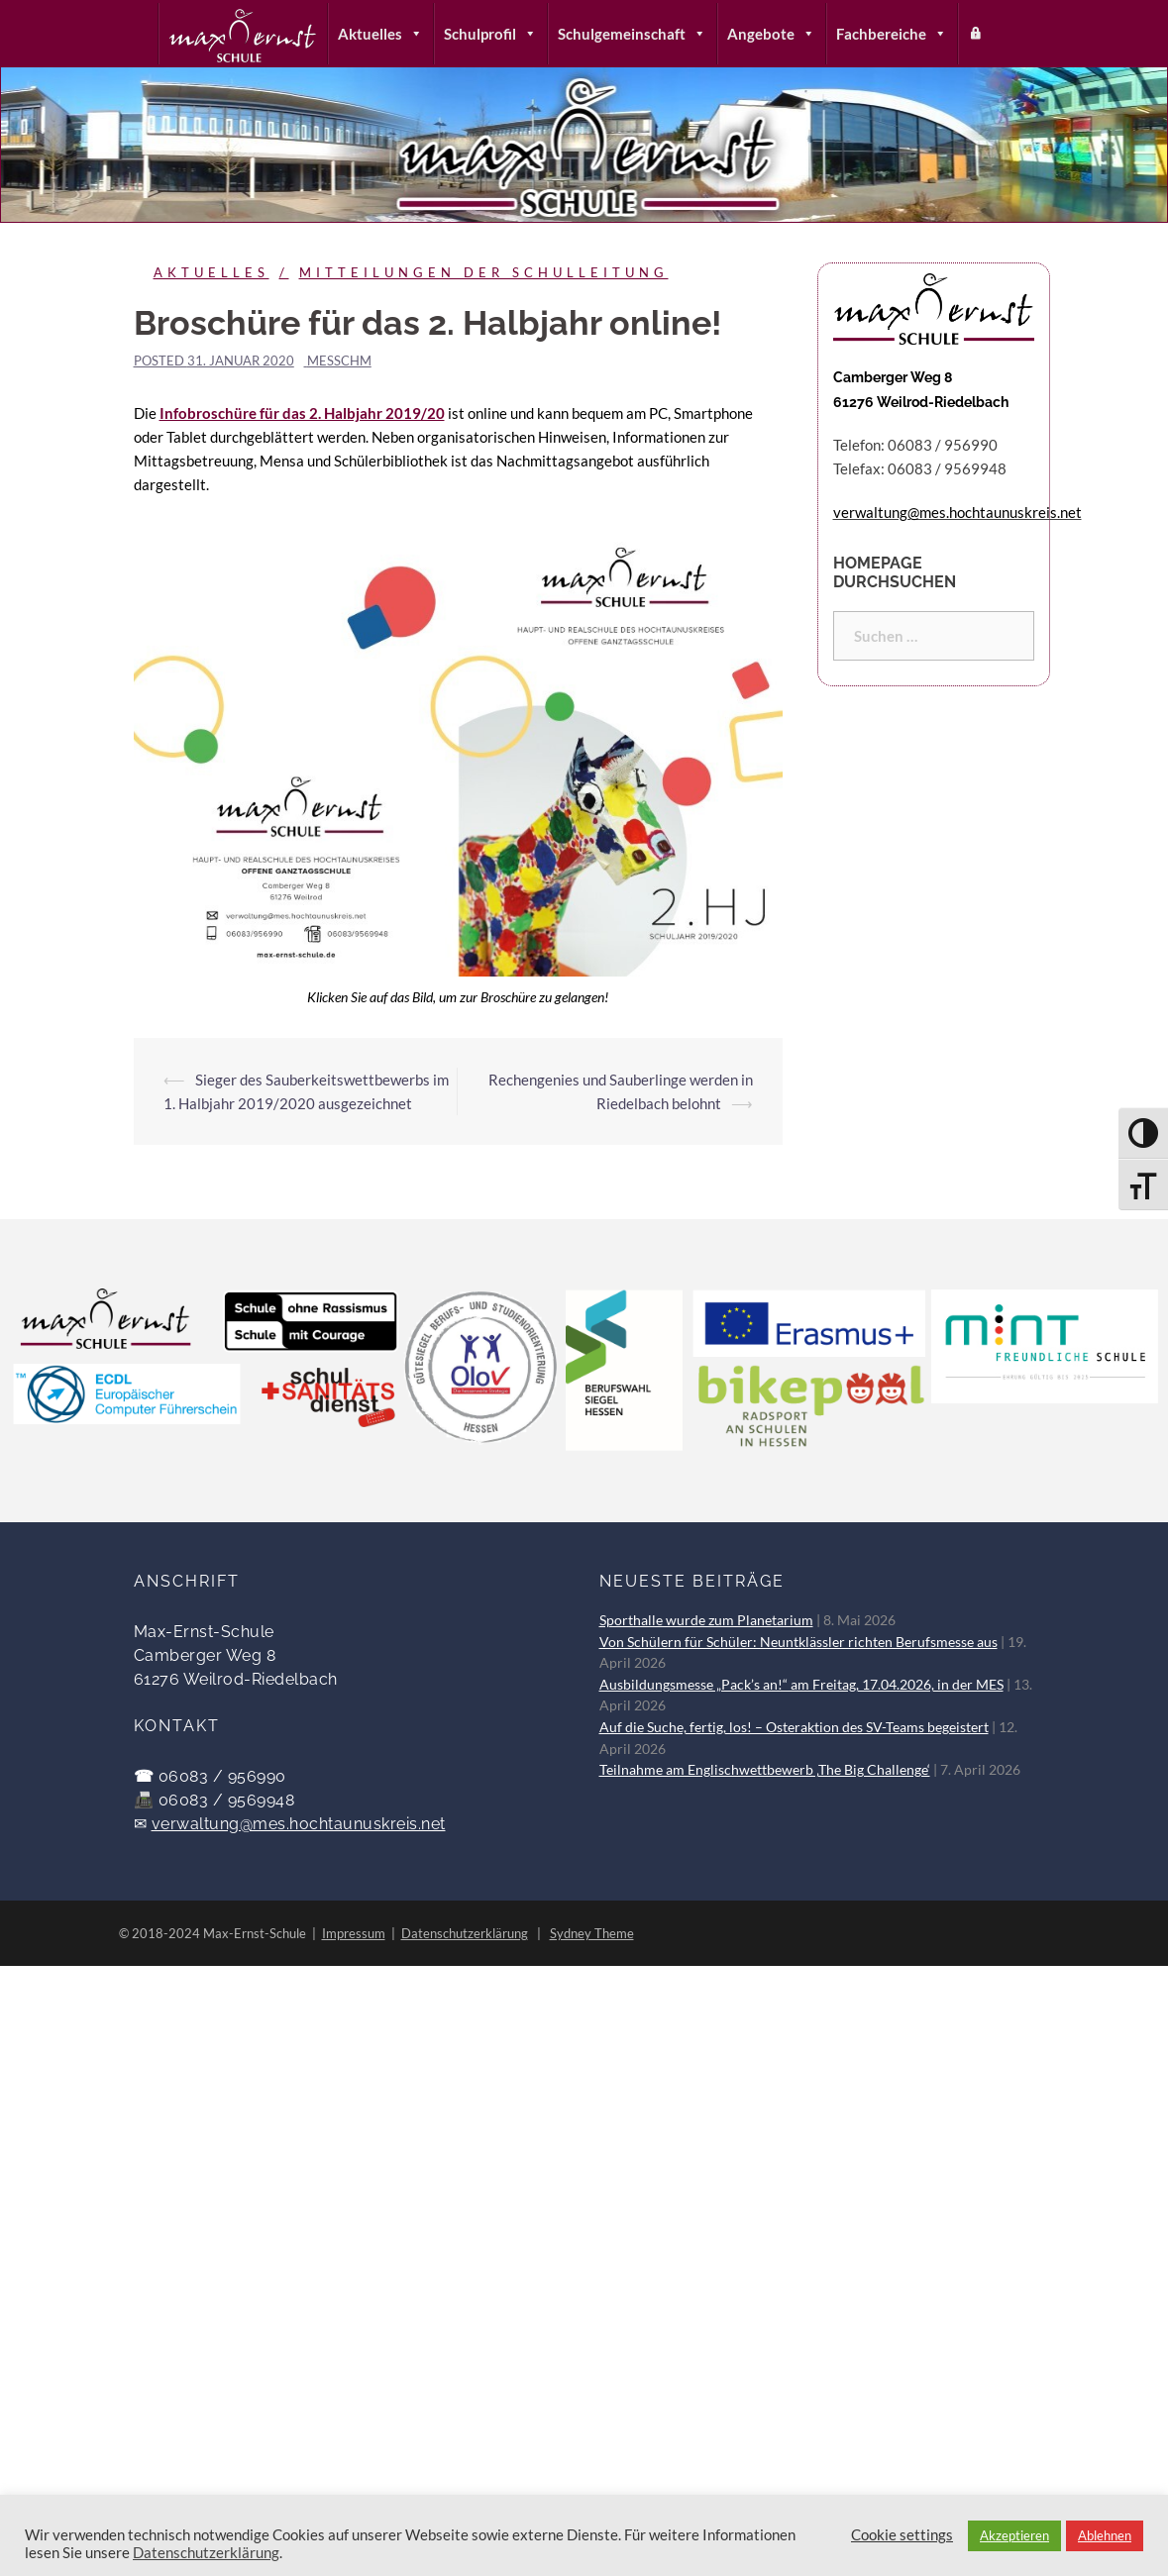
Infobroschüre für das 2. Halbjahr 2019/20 (302, 413)
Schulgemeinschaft (632, 33)
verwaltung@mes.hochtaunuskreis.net (299, 1823)
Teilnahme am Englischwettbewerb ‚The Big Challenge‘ (764, 1770)
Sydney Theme (592, 1933)
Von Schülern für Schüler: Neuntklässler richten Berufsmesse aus (798, 1642)
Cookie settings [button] (902, 2534)
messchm (339, 360)
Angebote (771, 33)
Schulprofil (490, 33)
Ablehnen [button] (1104, 2535)
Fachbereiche (891, 33)
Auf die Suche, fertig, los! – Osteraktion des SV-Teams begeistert (794, 1727)
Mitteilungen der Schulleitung (484, 272)
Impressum (353, 1933)
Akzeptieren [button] (1014, 2535)
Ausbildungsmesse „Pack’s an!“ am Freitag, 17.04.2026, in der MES (801, 1685)
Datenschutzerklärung (464, 1933)
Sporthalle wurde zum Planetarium (706, 1620)
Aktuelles (380, 33)
